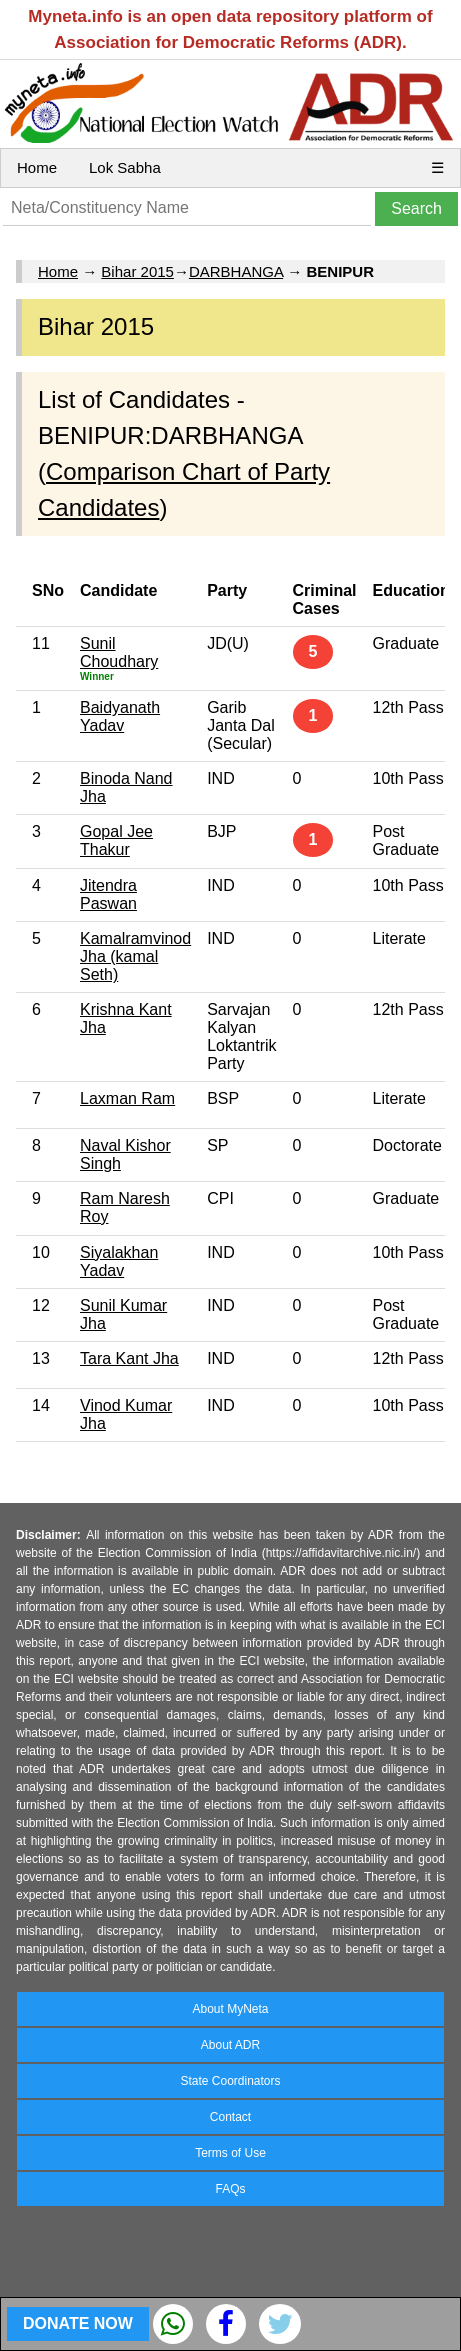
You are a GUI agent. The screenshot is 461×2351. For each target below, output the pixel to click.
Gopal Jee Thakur (116, 840)
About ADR (230, 2045)
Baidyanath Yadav (120, 716)
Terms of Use (230, 2153)
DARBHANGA (236, 271)
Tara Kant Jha (129, 1358)
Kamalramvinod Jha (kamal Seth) (135, 956)
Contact (230, 2117)
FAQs (230, 2189)
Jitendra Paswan (108, 894)
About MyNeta (230, 2009)
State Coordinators (230, 2081)
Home (37, 167)
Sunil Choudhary (119, 652)
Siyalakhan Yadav (119, 1261)
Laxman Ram (127, 1098)
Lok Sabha (125, 167)
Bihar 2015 (137, 271)
